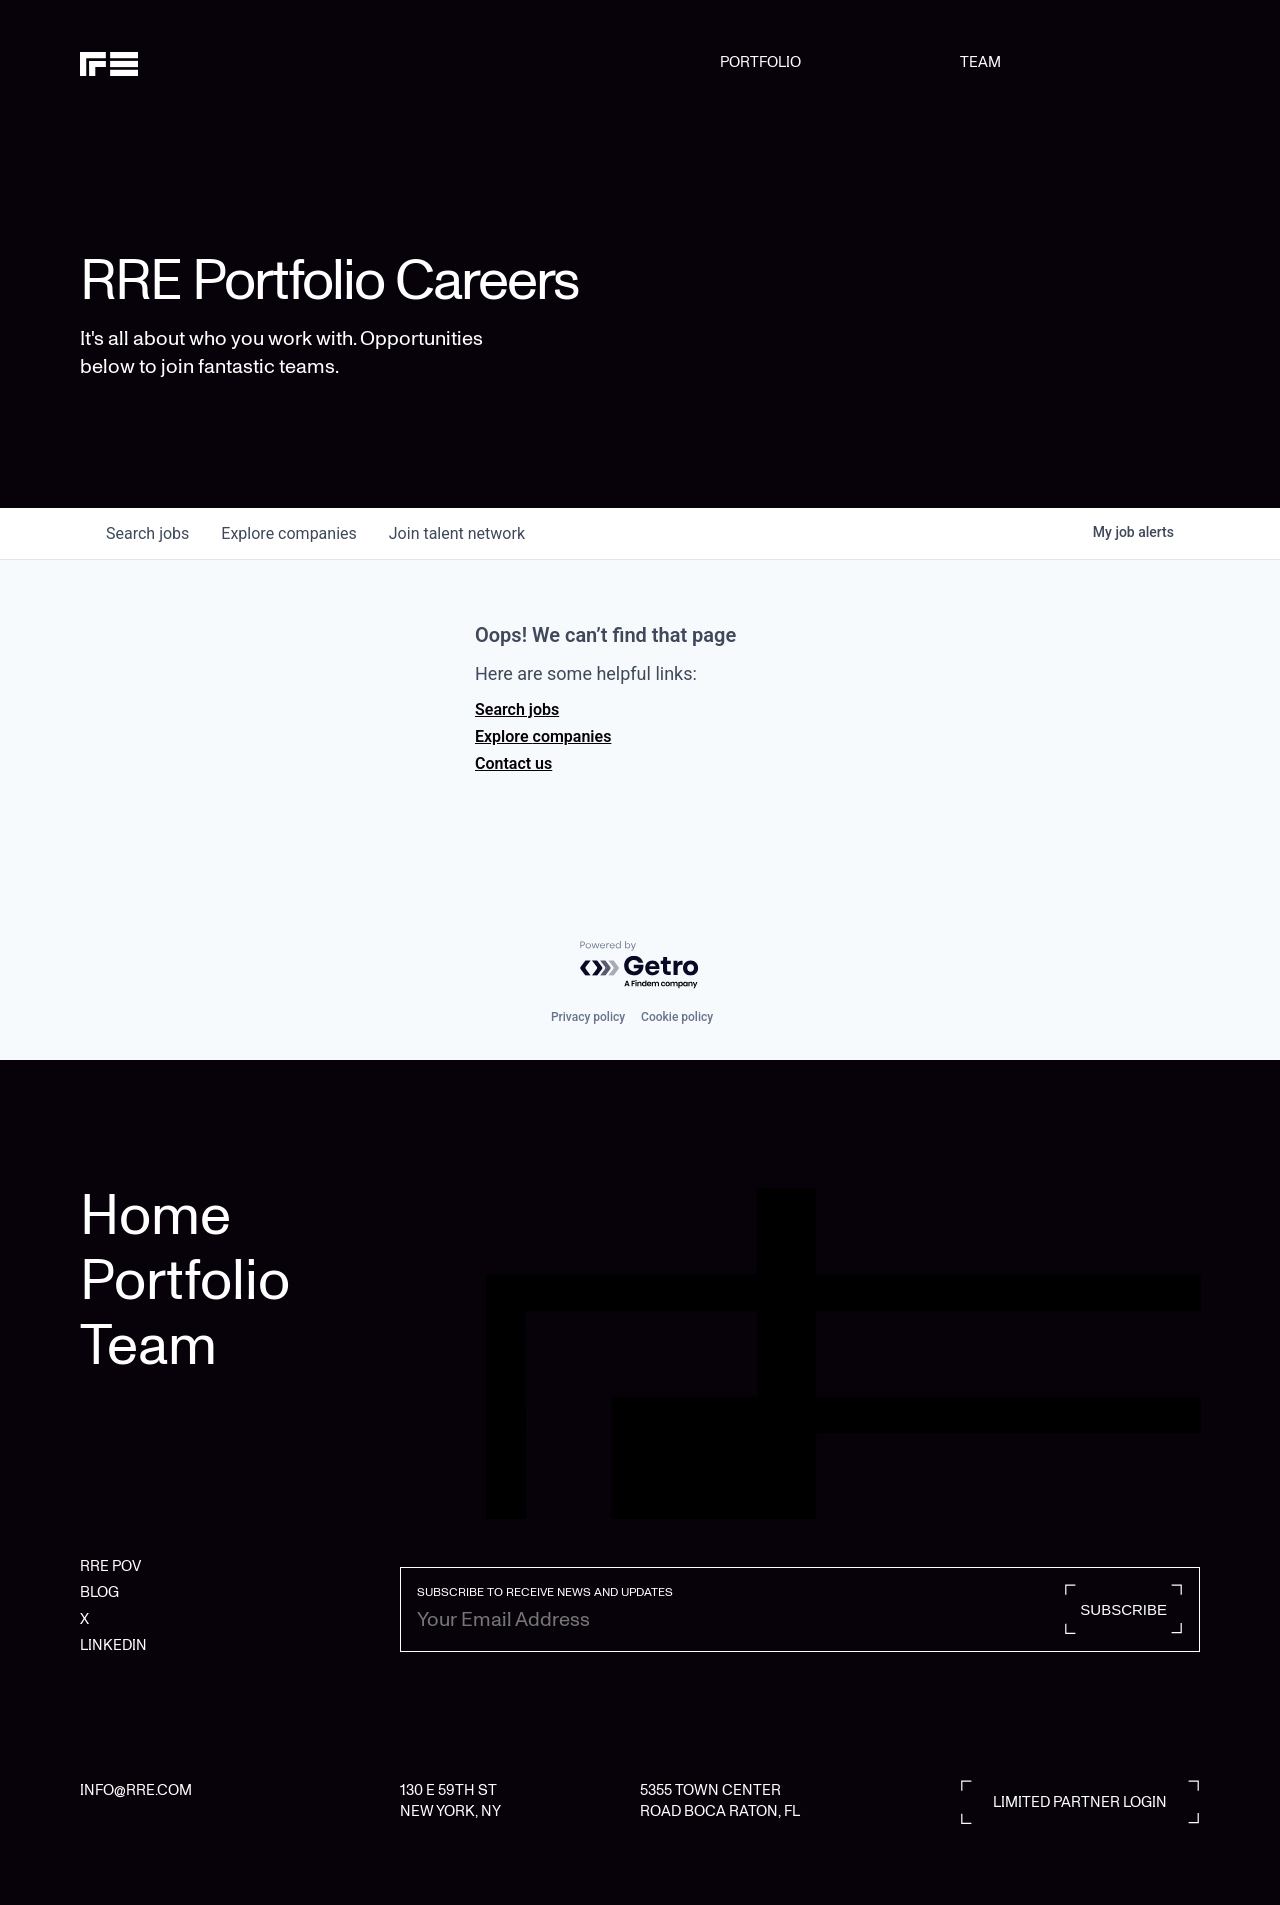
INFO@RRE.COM (136, 1790)
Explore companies (543, 736)
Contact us (513, 763)
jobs (147, 533)
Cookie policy (677, 1017)
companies (288, 533)
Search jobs (517, 709)
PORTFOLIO (760, 62)
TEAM (980, 62)
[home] (160, 62)
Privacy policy (588, 1017)
